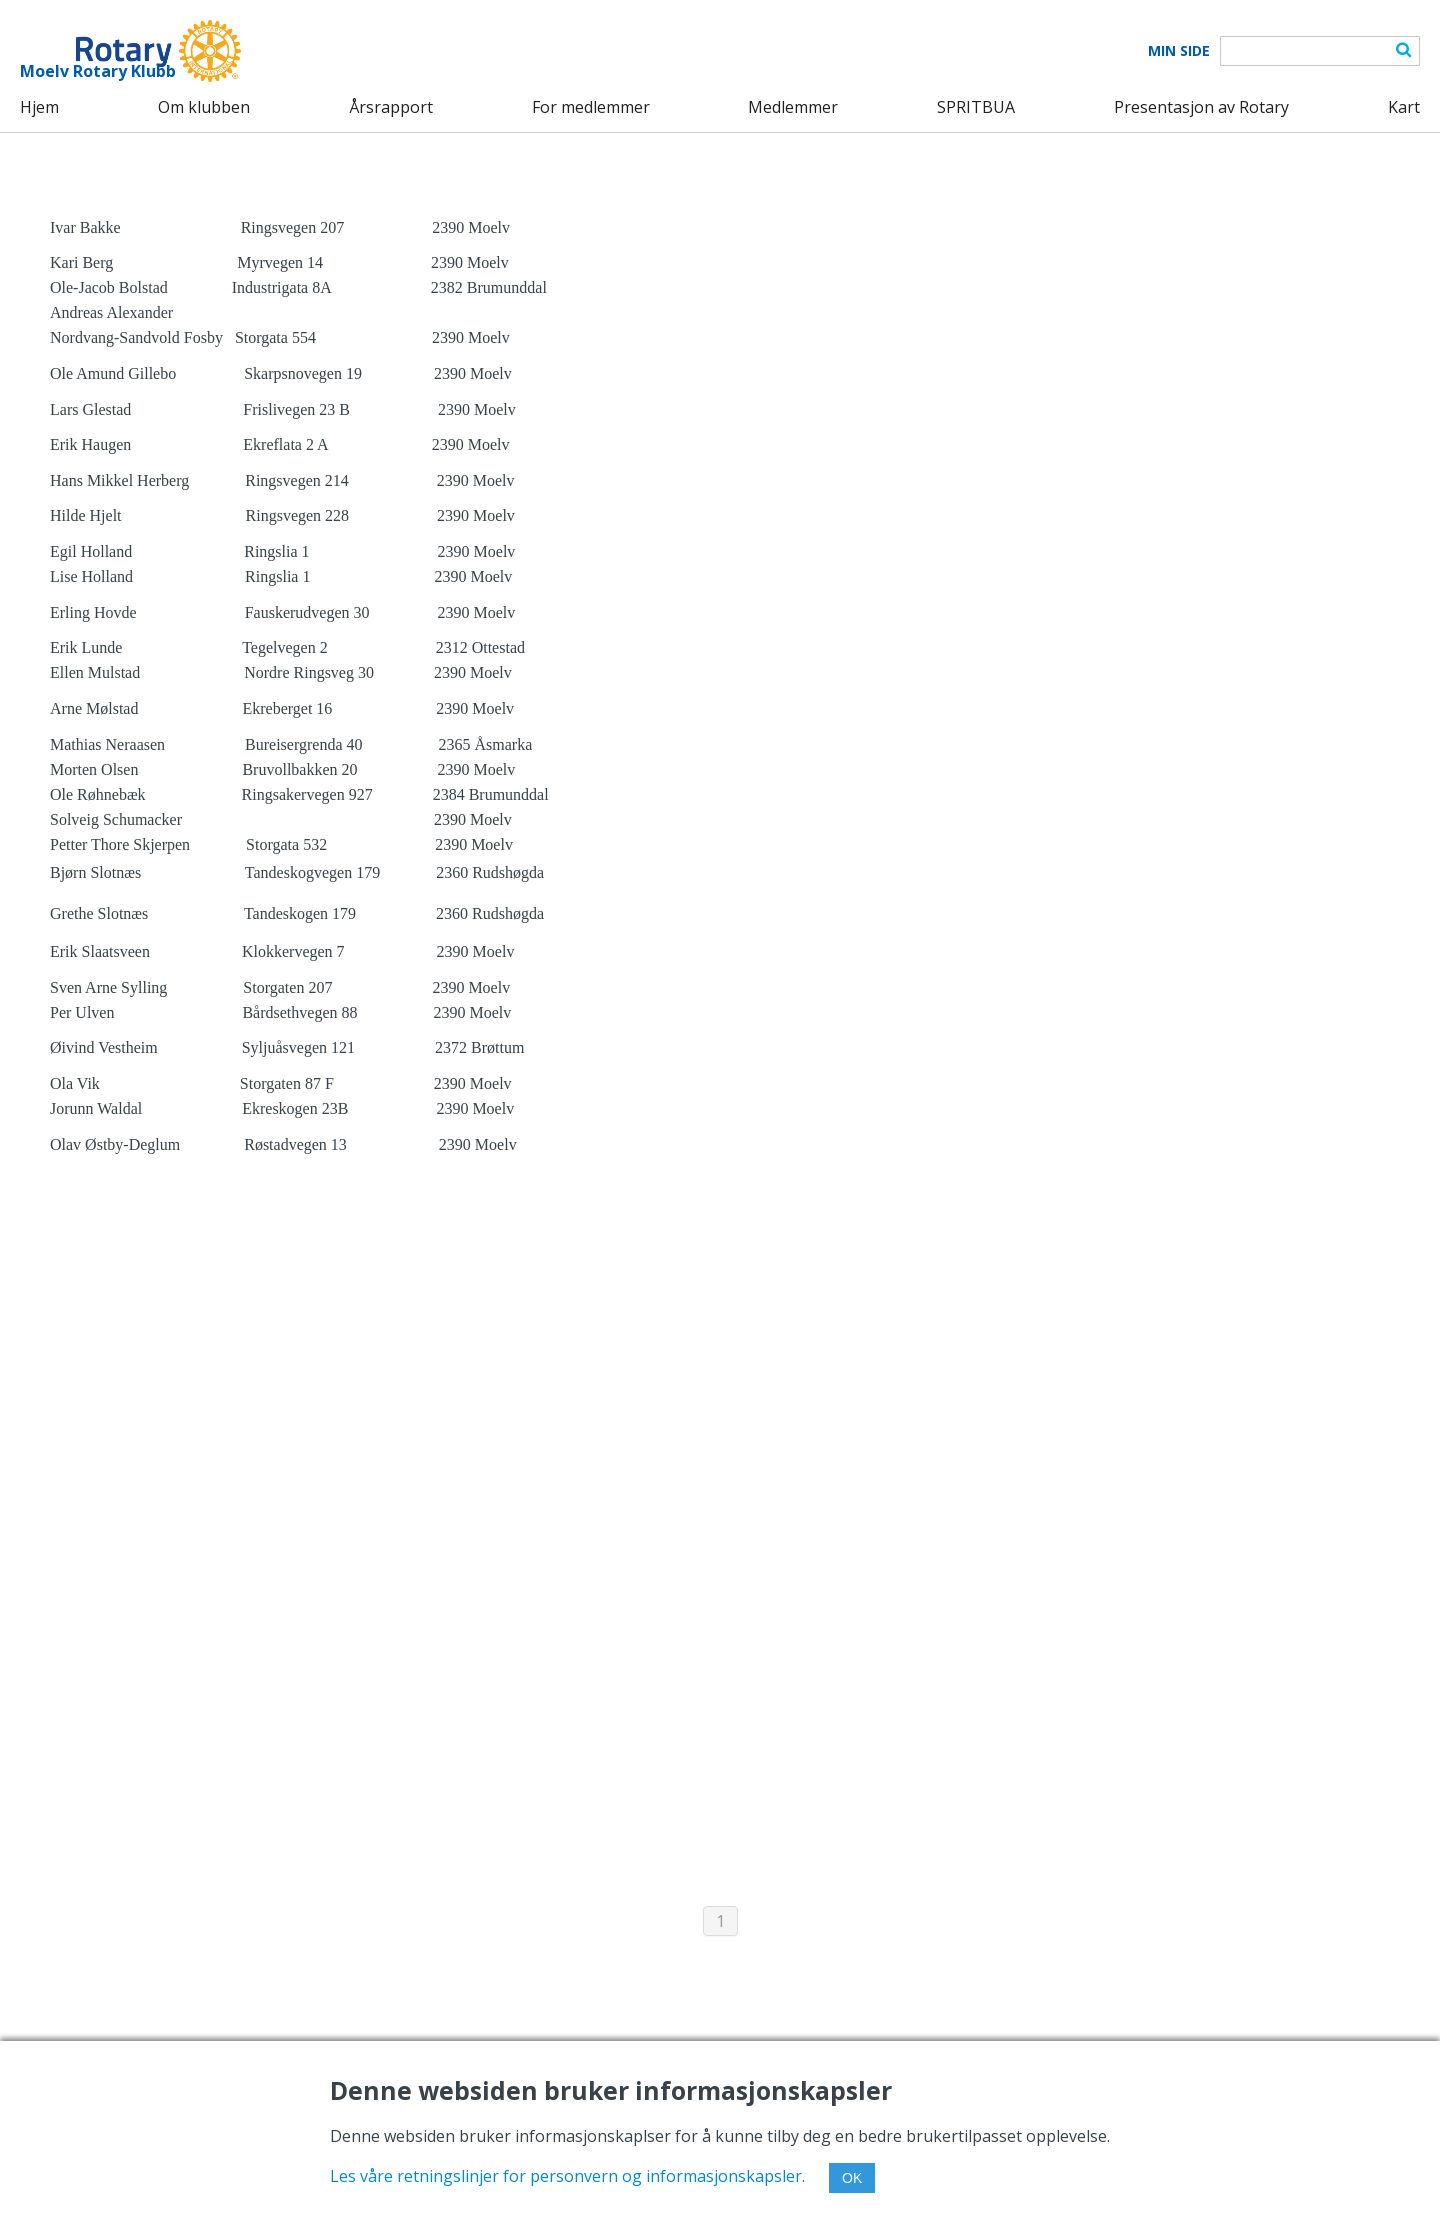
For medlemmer (591, 107)
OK (852, 2178)
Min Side (1179, 51)
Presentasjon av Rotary (1201, 107)
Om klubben (204, 107)
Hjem (39, 107)
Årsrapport (391, 107)
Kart (1404, 107)
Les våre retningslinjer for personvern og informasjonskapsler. (567, 2176)
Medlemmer (793, 107)
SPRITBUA (976, 107)
